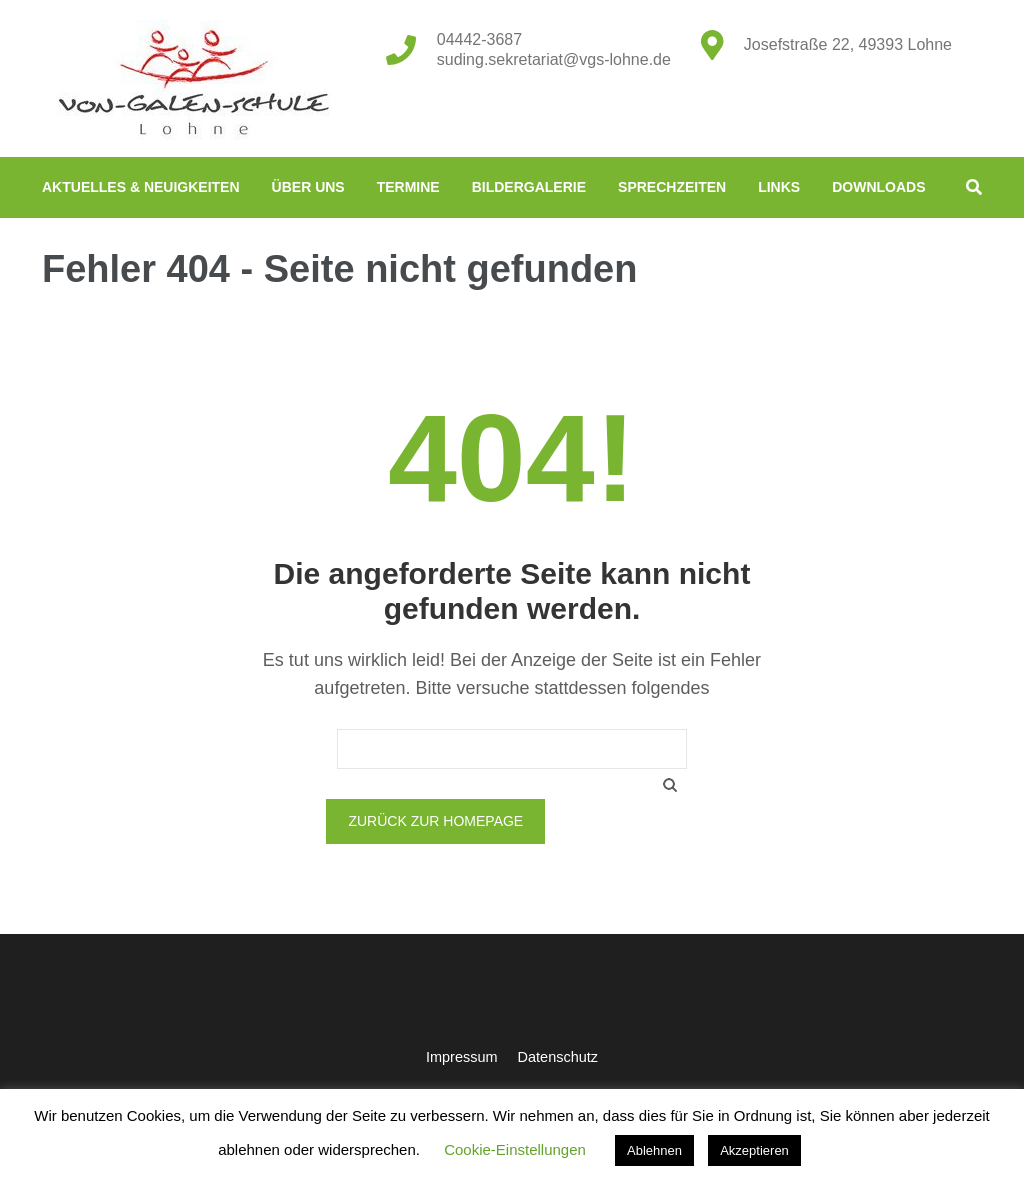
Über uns (308, 187)
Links (779, 187)
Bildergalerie (529, 187)
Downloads (878, 187)
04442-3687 (479, 39)
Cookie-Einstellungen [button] (515, 1149)
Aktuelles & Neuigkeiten (141, 187)
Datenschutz (558, 1057)
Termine (408, 187)
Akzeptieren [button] (754, 1150)
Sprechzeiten (672, 187)
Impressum (462, 1057)
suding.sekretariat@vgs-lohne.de (554, 59)
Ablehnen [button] (654, 1150)
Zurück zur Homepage (435, 821)
